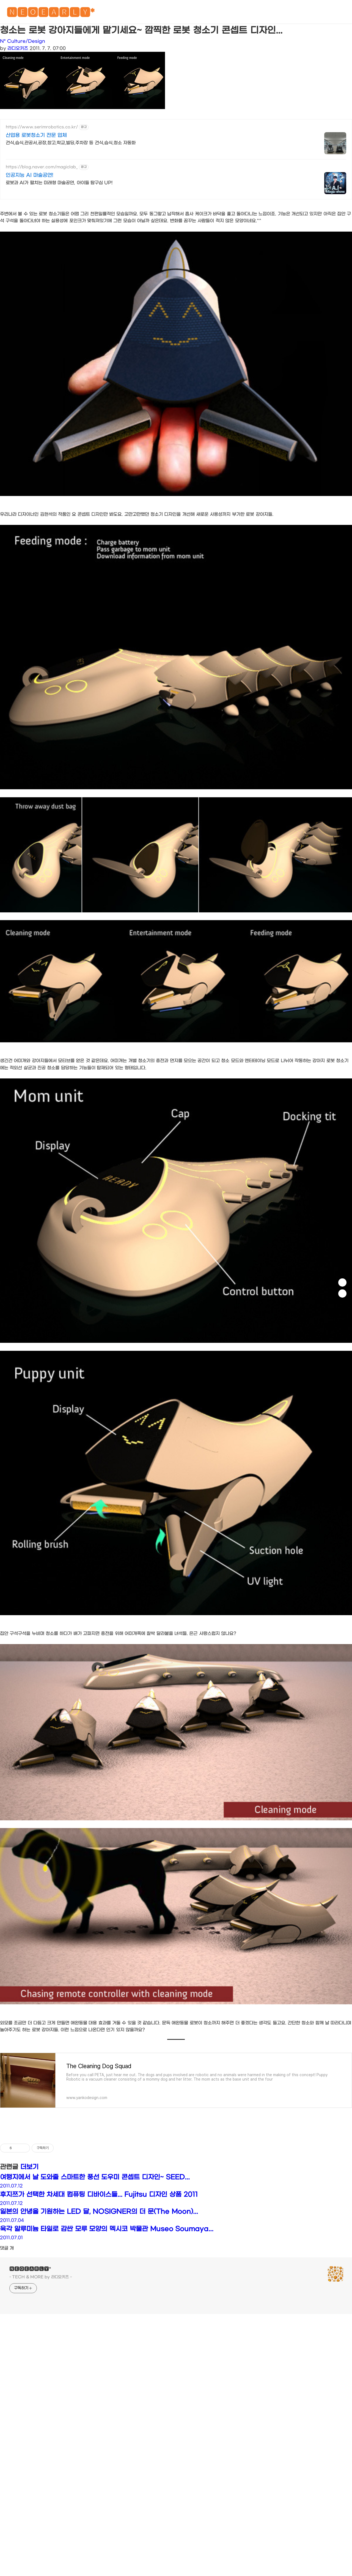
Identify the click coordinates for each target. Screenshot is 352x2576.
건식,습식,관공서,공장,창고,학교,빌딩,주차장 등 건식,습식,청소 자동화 (71, 142)
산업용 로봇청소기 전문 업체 (36, 135)
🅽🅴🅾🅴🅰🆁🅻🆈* (51, 13)
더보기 (29, 2167)
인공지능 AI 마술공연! (29, 175)
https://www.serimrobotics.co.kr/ (42, 127)
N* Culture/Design (22, 41)
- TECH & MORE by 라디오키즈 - (40, 2277)
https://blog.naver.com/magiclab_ (42, 167)
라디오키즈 (17, 48)
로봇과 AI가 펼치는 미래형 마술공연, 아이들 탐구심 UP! (59, 182)
